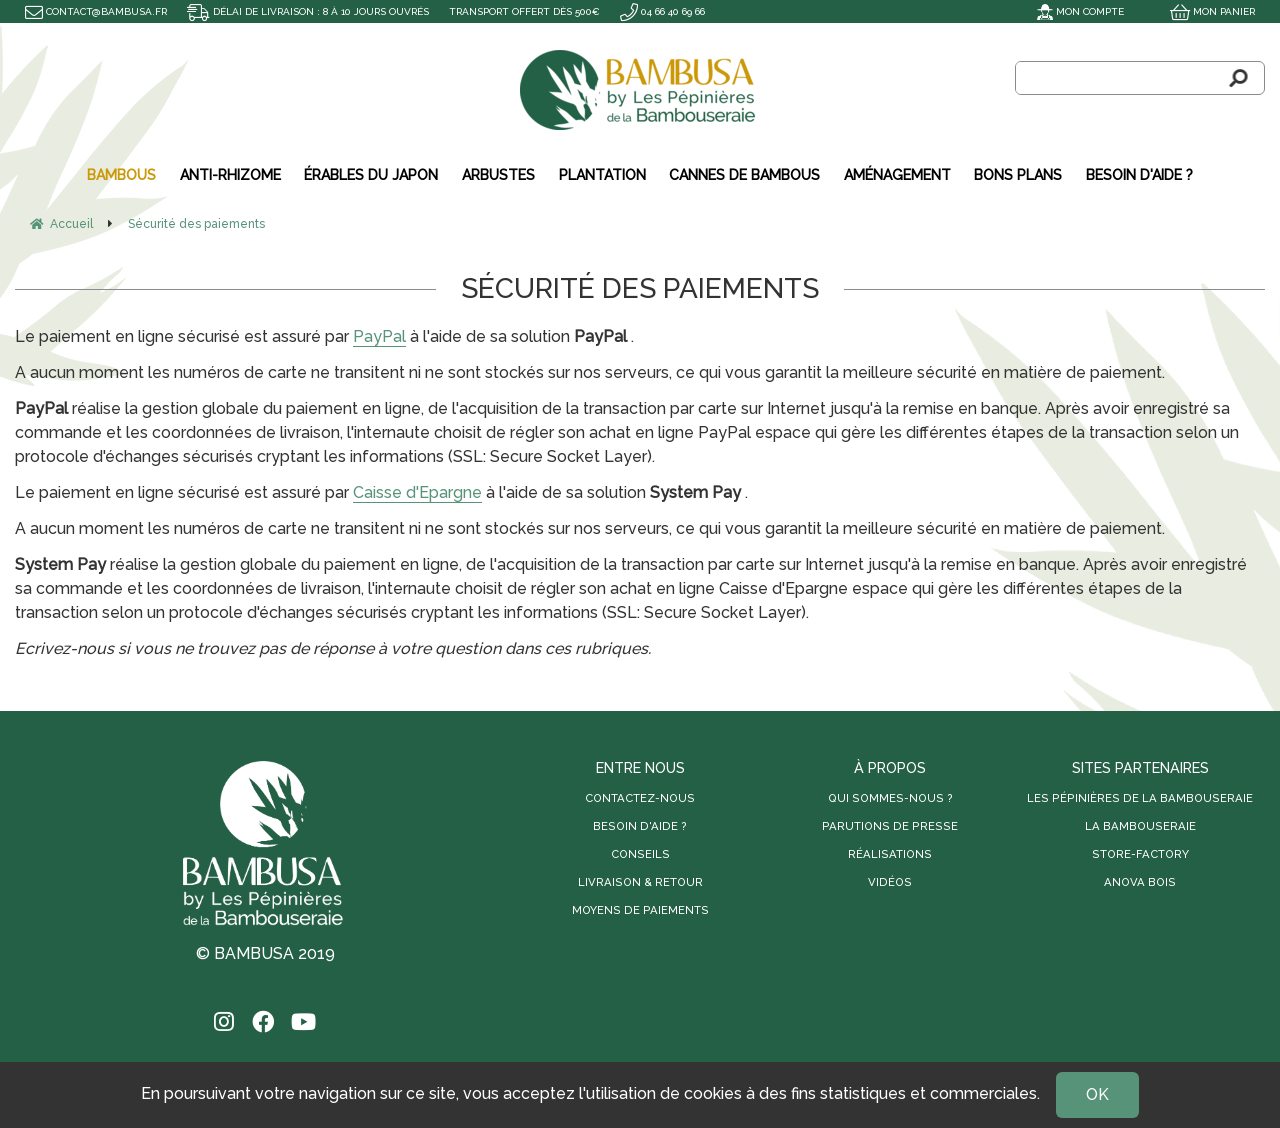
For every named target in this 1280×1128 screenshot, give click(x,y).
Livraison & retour (640, 882)
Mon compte (1080, 11)
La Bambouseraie (1140, 826)
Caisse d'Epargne (417, 492)
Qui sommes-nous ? (890, 798)
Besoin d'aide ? (640, 826)
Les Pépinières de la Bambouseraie (1140, 798)
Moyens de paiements (640, 910)
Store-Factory (1140, 854)
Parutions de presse (890, 826)
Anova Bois (1140, 882)
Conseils (640, 854)
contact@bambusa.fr (96, 11)
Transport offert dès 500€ (524, 11)
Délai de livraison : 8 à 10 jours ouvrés (308, 11)
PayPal (379, 336)
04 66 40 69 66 (662, 11)
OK (1097, 1094)
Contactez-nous (640, 798)
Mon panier (1212, 11)
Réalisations (890, 854)
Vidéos (890, 882)
